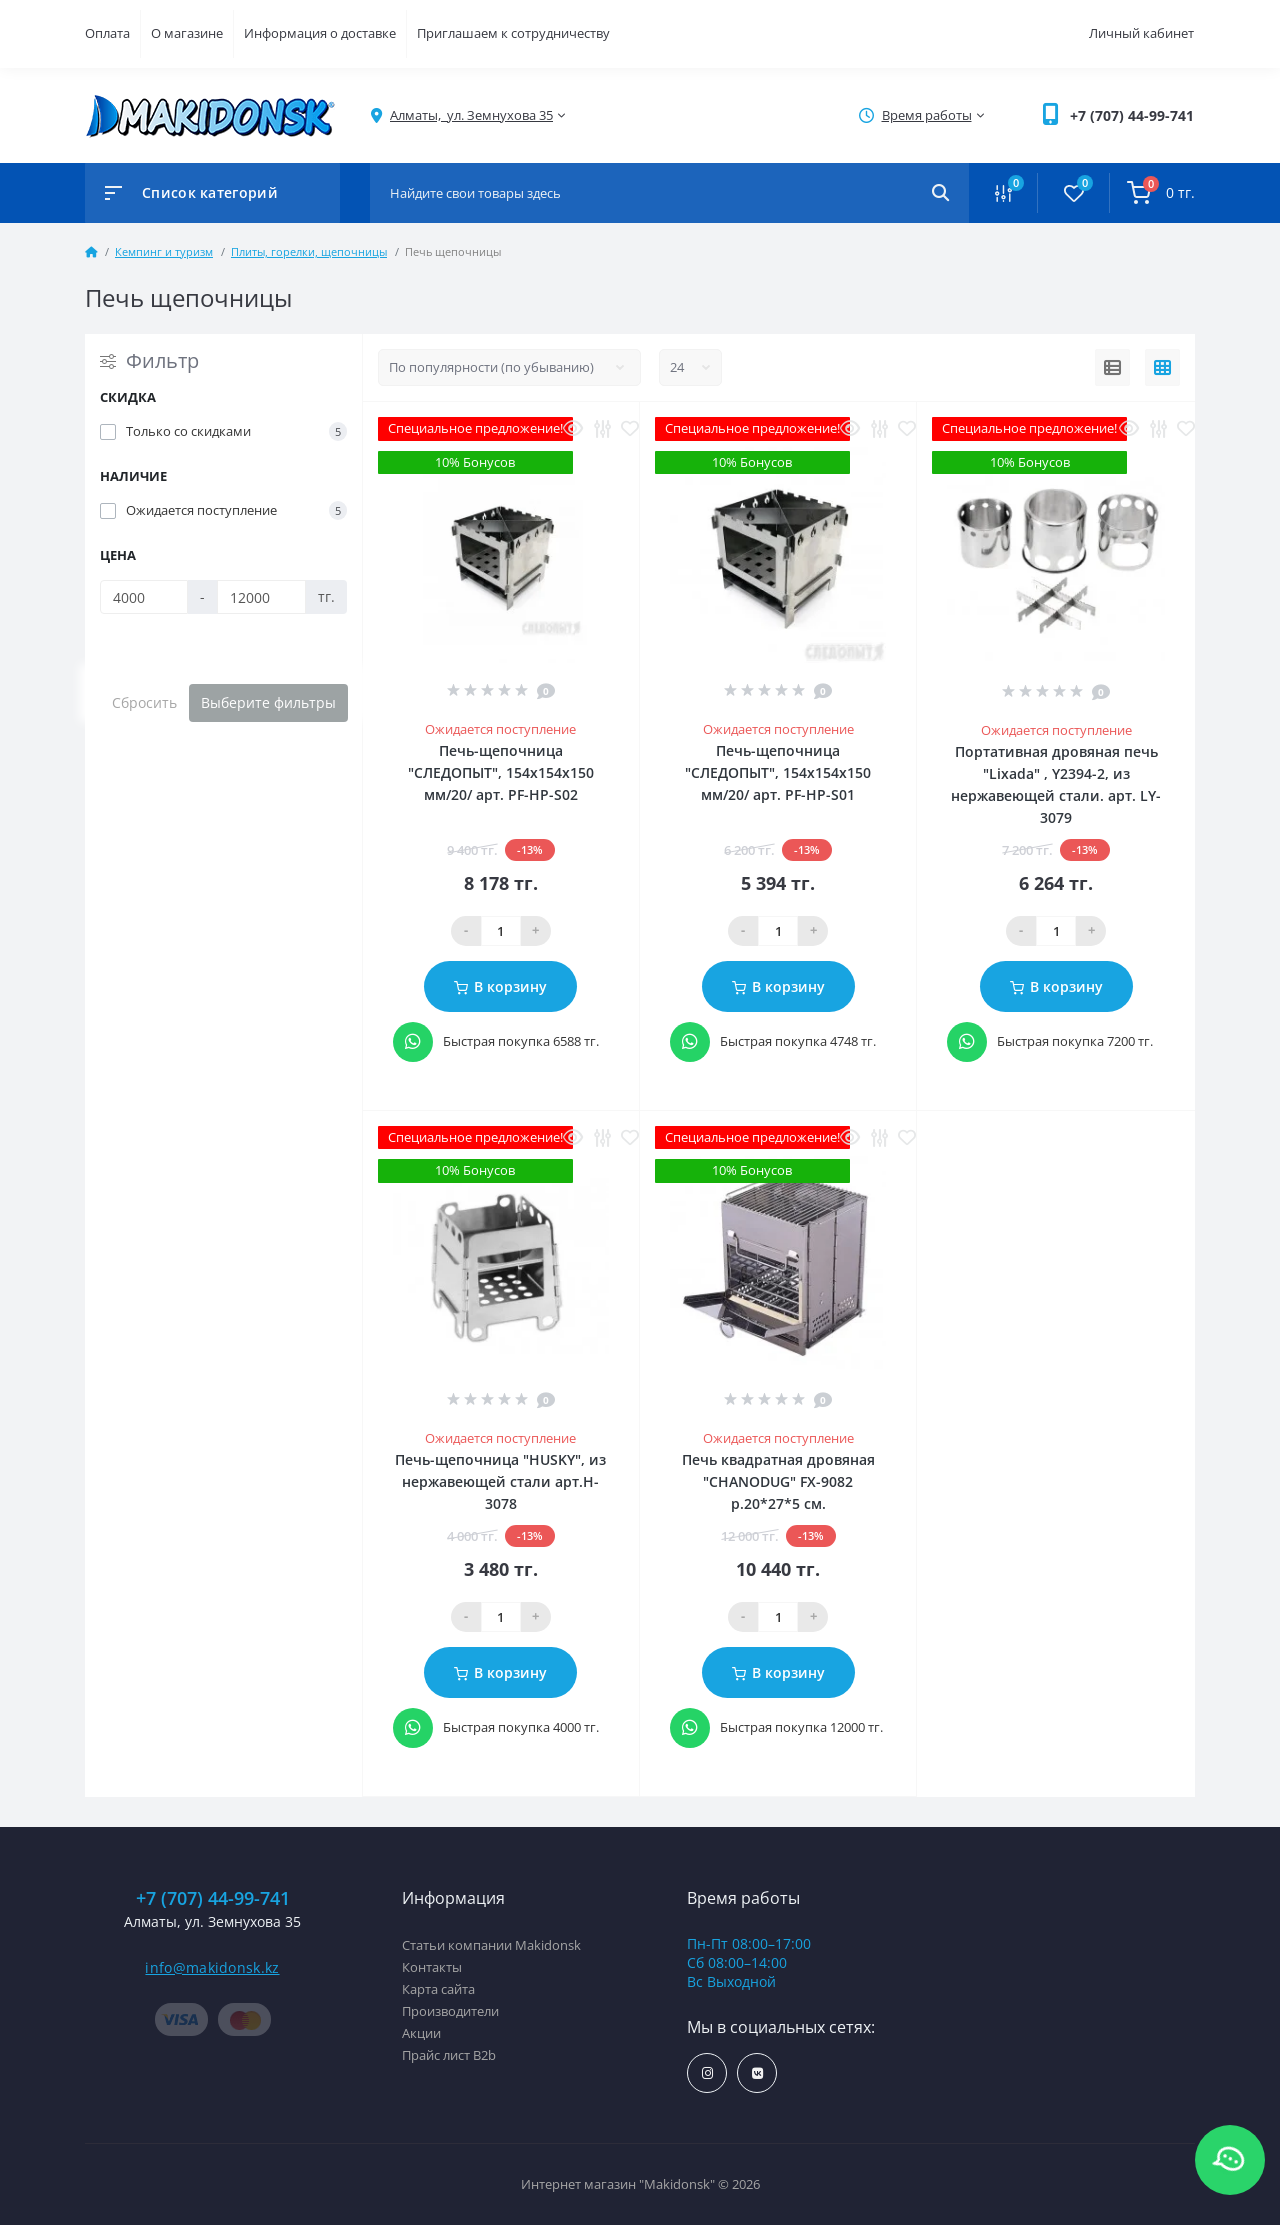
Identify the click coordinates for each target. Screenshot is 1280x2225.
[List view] (1112, 368)
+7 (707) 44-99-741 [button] (213, 1898)
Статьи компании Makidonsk (491, 1945)
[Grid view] (1162, 368)
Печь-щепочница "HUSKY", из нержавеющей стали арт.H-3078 (500, 1481)
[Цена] (144, 597)
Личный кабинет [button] (1141, 33)
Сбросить (144, 702)
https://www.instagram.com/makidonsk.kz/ (707, 2073)
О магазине (187, 33)
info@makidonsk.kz (212, 1967)
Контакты (432, 1967)
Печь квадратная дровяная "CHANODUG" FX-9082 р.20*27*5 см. (778, 1481)
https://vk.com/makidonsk (757, 2073)
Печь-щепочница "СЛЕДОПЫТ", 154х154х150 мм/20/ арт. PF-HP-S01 (778, 772)
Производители (450, 2011)
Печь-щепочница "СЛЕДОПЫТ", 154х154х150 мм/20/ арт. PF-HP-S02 (501, 772)
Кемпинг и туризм (164, 251)
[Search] (940, 193)
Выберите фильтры (268, 702)
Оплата (107, 33)
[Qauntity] (501, 931)
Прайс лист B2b (449, 2055)
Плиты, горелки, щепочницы (309, 251)
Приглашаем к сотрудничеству (513, 33)
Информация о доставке (320, 33)
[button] (1132, 115)
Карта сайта (438, 1989)
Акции (421, 2033)
